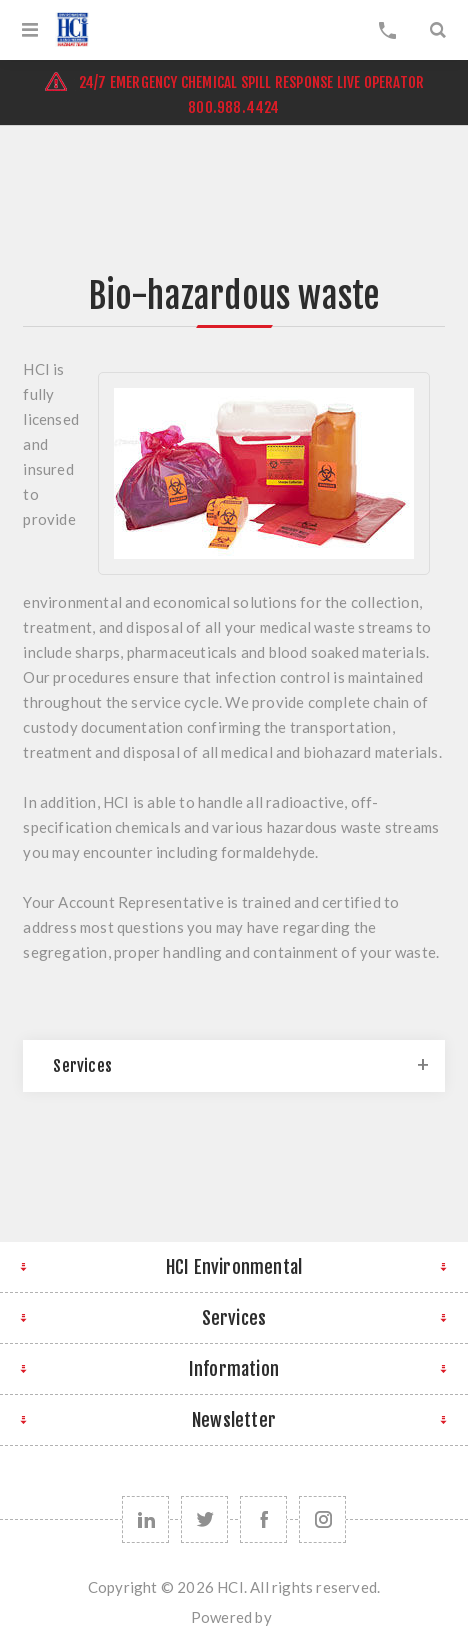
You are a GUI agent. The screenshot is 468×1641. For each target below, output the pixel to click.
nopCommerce (276, 1623)
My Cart (388, 30)
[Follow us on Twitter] (204, 1519)
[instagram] (322, 1519)
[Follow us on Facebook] (263, 1519)
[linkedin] (145, 1519)
